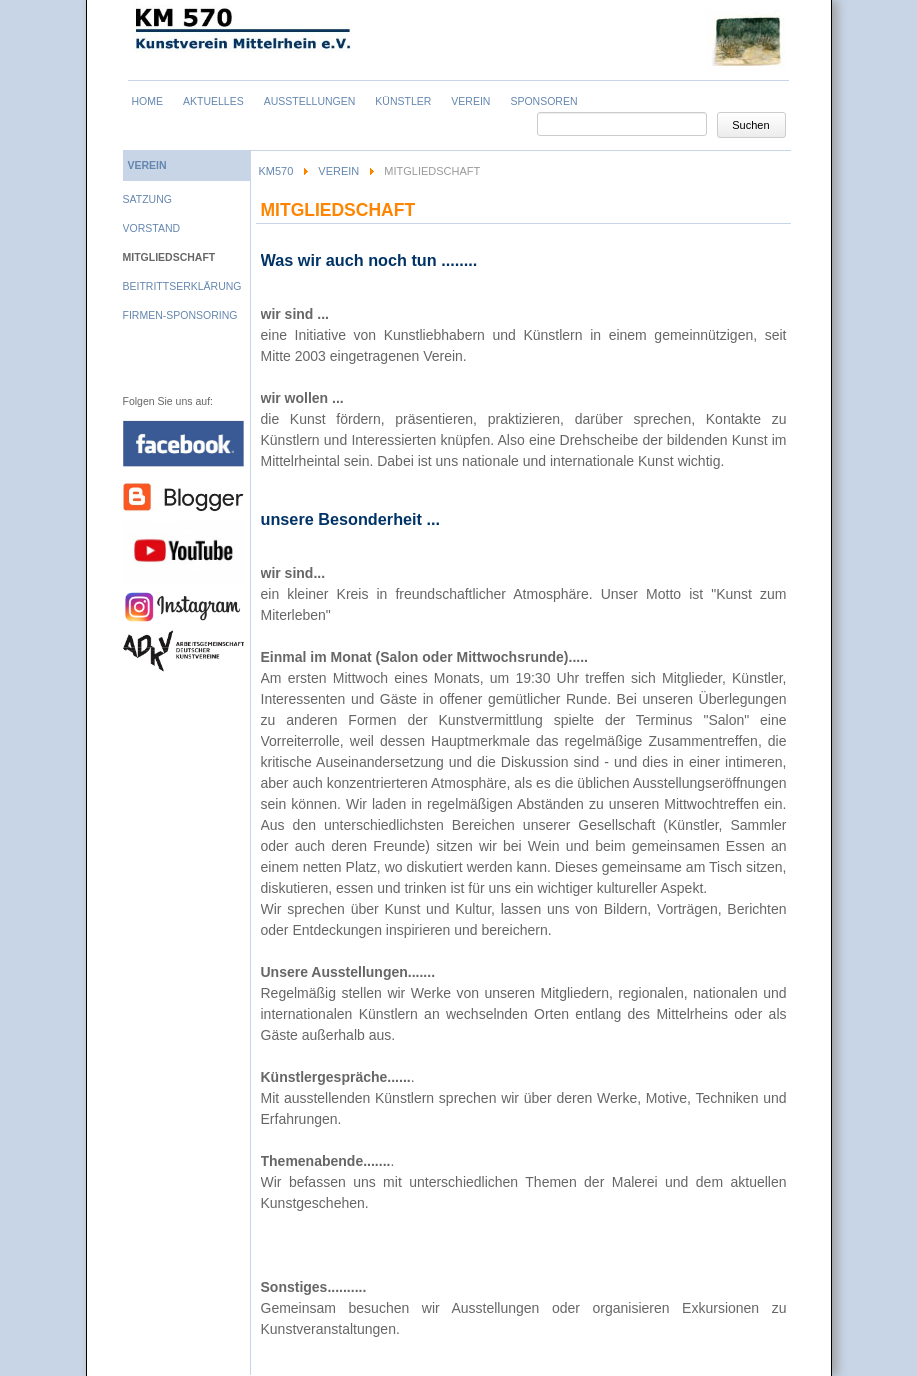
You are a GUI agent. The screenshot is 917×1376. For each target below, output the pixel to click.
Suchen (750, 125)
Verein (338, 171)
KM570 (276, 171)
